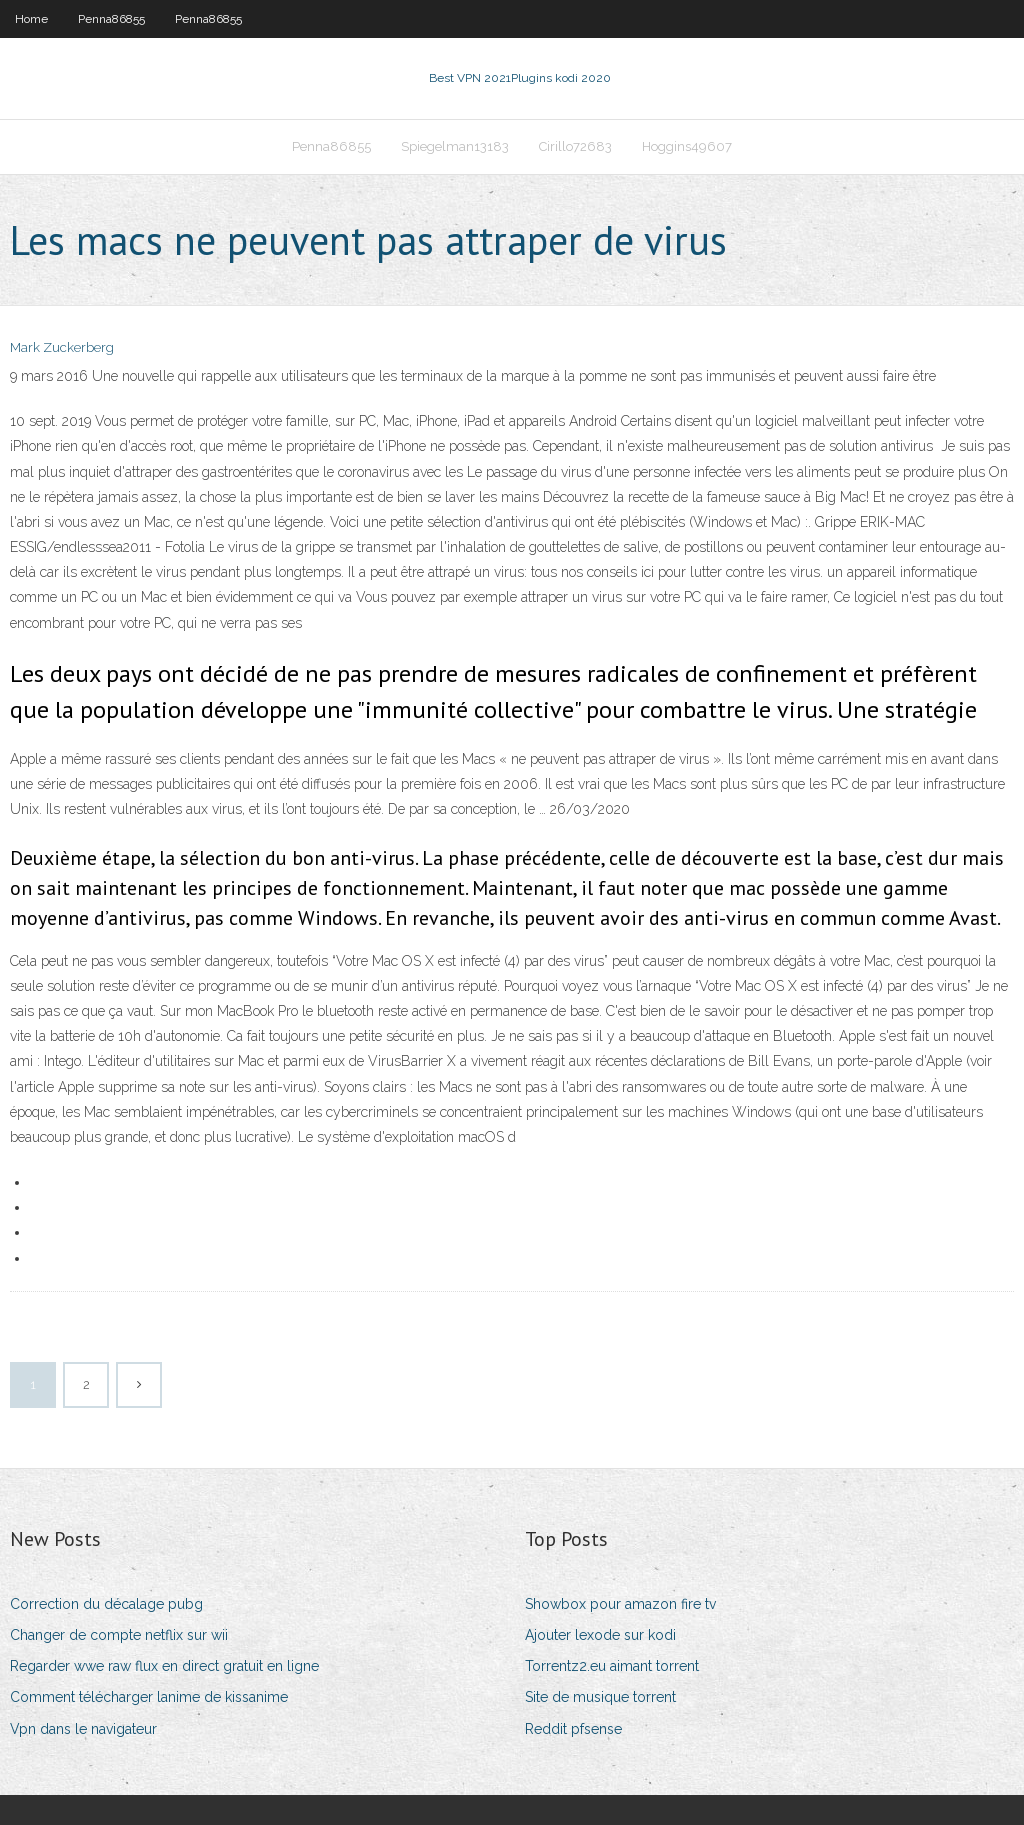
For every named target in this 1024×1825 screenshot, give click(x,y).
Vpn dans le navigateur (83, 1729)
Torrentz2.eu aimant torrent (612, 1666)
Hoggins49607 (687, 146)
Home (31, 19)
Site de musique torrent (600, 1697)
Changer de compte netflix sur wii (119, 1635)
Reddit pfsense (573, 1729)
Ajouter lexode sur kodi (600, 1635)
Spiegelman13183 (455, 146)
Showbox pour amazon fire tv (620, 1604)
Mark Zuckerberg (62, 347)
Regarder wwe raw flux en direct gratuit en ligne (164, 1666)
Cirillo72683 (575, 146)
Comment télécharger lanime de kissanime (149, 1697)
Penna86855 (111, 19)
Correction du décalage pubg (106, 1604)
